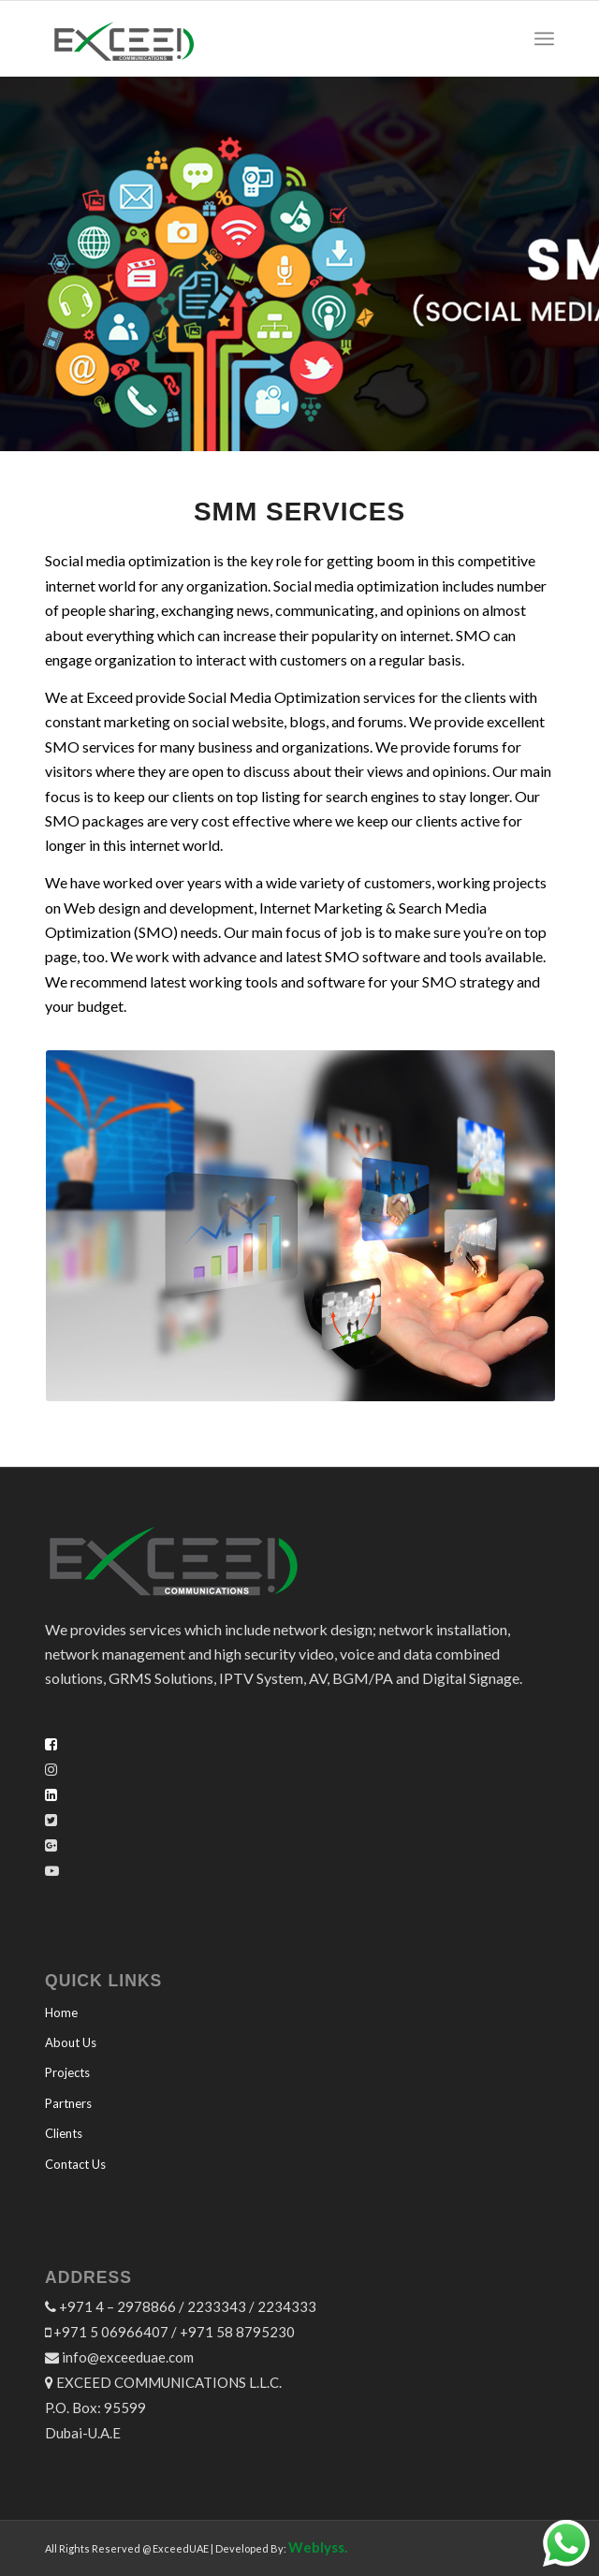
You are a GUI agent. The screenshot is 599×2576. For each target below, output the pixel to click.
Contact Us (75, 2164)
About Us (70, 2042)
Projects (67, 2072)
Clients (63, 2133)
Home (61, 2012)
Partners (68, 2103)
